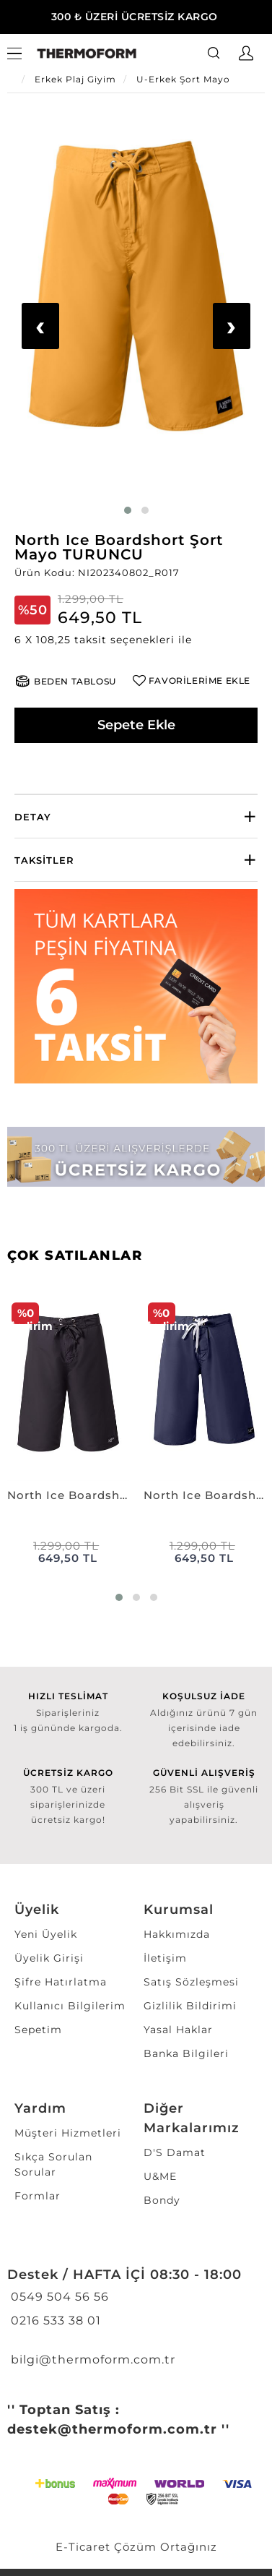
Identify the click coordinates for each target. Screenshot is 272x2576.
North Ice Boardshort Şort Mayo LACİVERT (205, 1495)
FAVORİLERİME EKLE (199, 680)
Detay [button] (32, 817)
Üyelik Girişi (49, 1958)
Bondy (162, 2200)
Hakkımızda (177, 1934)
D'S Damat (175, 2152)
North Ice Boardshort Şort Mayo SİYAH (68, 1495)
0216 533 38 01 (54, 2320)
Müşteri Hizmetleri (67, 2132)
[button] (136, 640)
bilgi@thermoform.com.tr (91, 2359)
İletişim (165, 1958)
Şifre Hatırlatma (60, 1981)
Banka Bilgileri (186, 2053)
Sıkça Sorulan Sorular (53, 2164)
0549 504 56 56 (58, 2297)
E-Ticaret (83, 2547)
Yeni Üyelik (45, 1934)
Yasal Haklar (178, 2029)
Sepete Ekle (136, 725)
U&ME (160, 2176)
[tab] (136, 816)
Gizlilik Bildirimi (190, 2005)
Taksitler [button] (44, 860)
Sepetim (38, 2029)
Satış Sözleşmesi (191, 1981)
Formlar (37, 2195)
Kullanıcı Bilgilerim (70, 2005)
